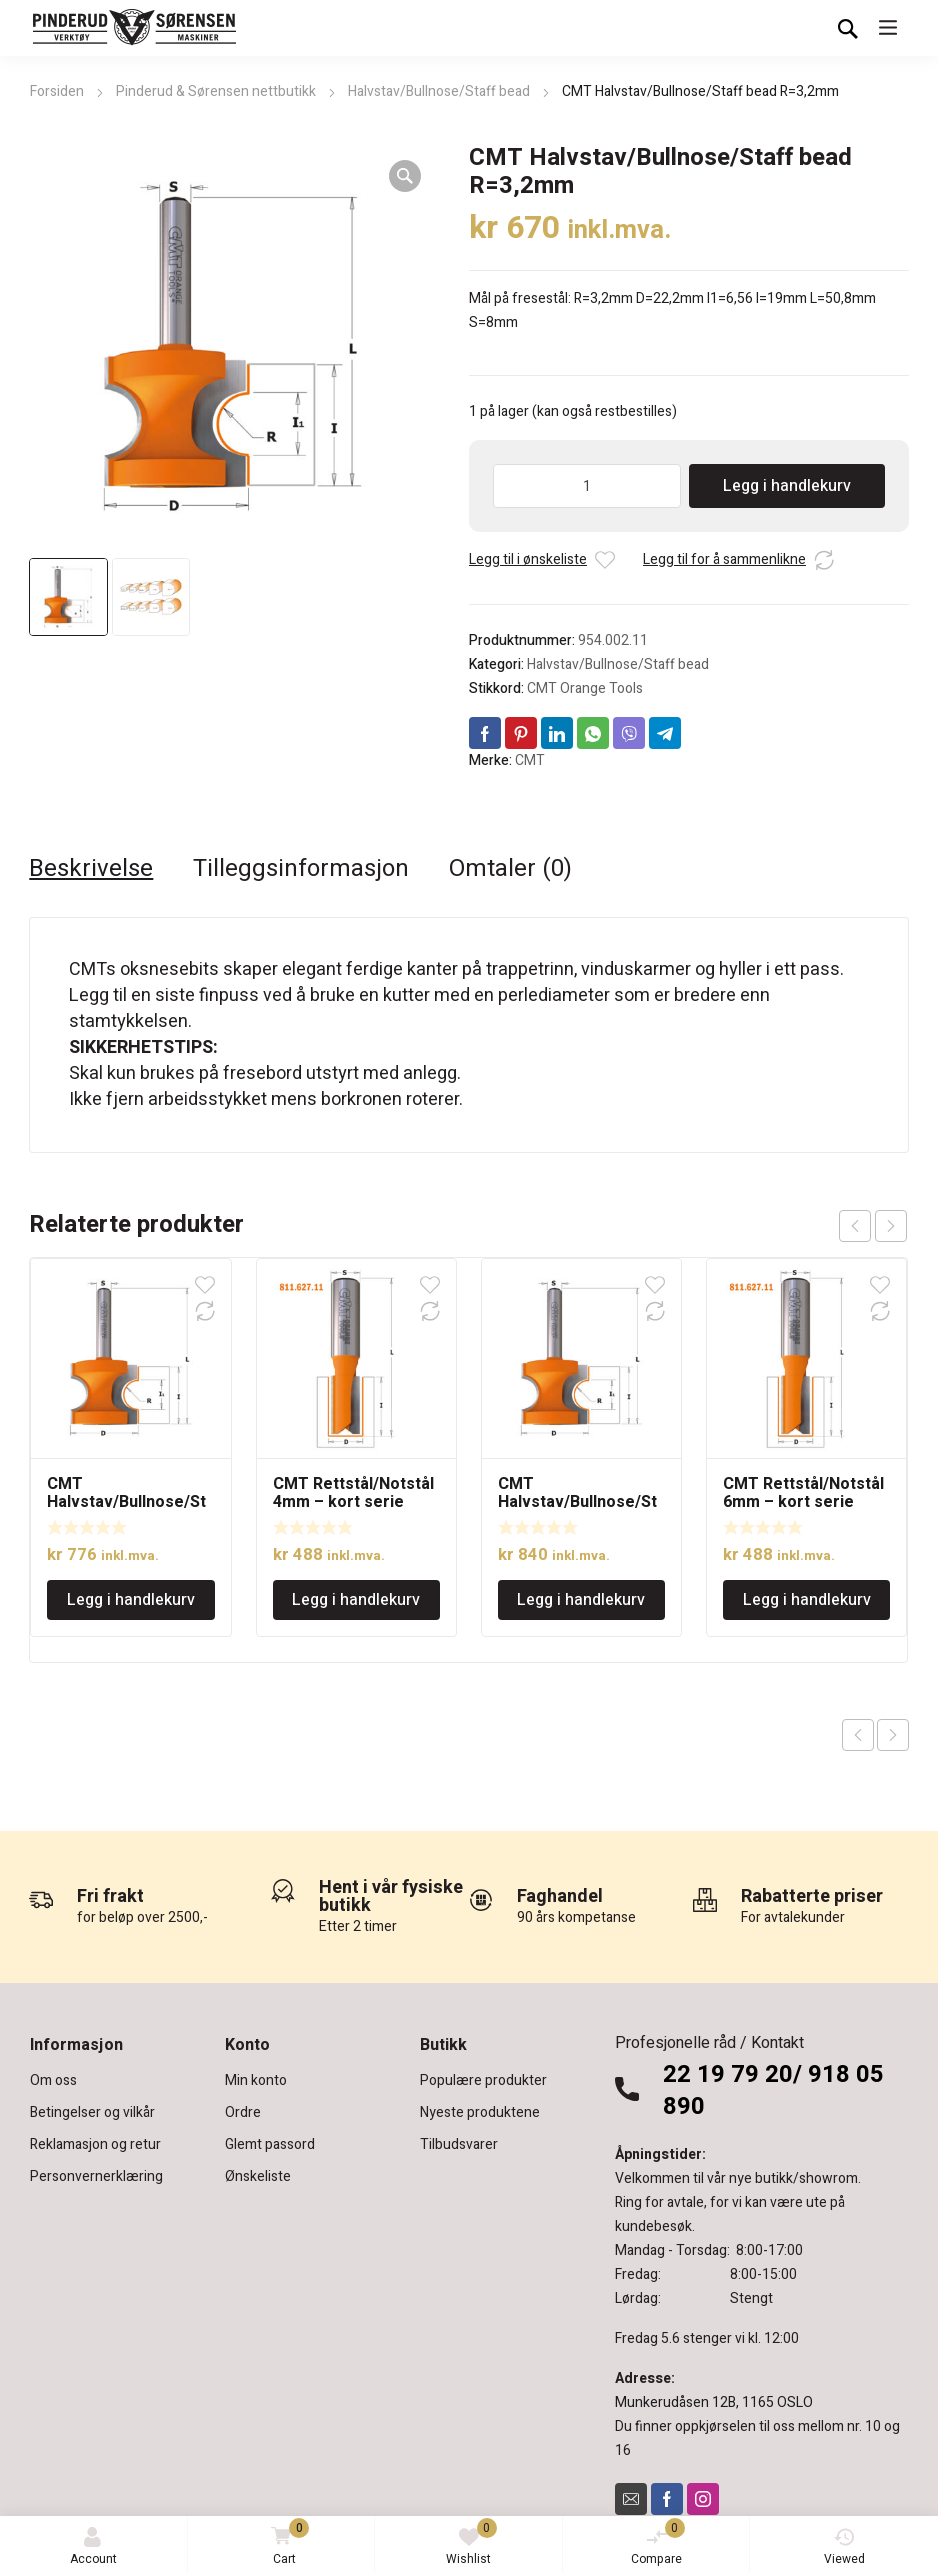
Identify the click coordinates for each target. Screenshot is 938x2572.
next (891, 1226)
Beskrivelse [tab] (91, 869)
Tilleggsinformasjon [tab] (301, 869)
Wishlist (471, 2543)
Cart (286, 2543)
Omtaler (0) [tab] (510, 869)
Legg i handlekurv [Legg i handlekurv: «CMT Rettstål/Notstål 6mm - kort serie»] (807, 1600)
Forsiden (57, 91)
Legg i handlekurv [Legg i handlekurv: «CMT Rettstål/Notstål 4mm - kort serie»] (356, 1600)
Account (93, 2547)
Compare (658, 2543)
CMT (530, 760)
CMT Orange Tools (585, 688)
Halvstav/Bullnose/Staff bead (439, 91)
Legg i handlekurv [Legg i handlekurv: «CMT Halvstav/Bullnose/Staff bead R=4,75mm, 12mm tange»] (131, 1600)
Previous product (858, 1735)
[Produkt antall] (587, 486)
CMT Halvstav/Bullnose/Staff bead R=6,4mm (577, 1502)
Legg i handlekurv (787, 486)
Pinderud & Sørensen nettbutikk (216, 91)
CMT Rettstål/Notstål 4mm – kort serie (353, 1493)
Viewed (844, 2547)
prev (855, 1226)
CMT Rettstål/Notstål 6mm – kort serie (803, 1493)
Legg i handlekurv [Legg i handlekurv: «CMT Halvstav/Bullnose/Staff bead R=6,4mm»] (581, 1600)
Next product (893, 1735)
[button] (405, 176)
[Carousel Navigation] (873, 1226)
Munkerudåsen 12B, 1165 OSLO (714, 2402)
